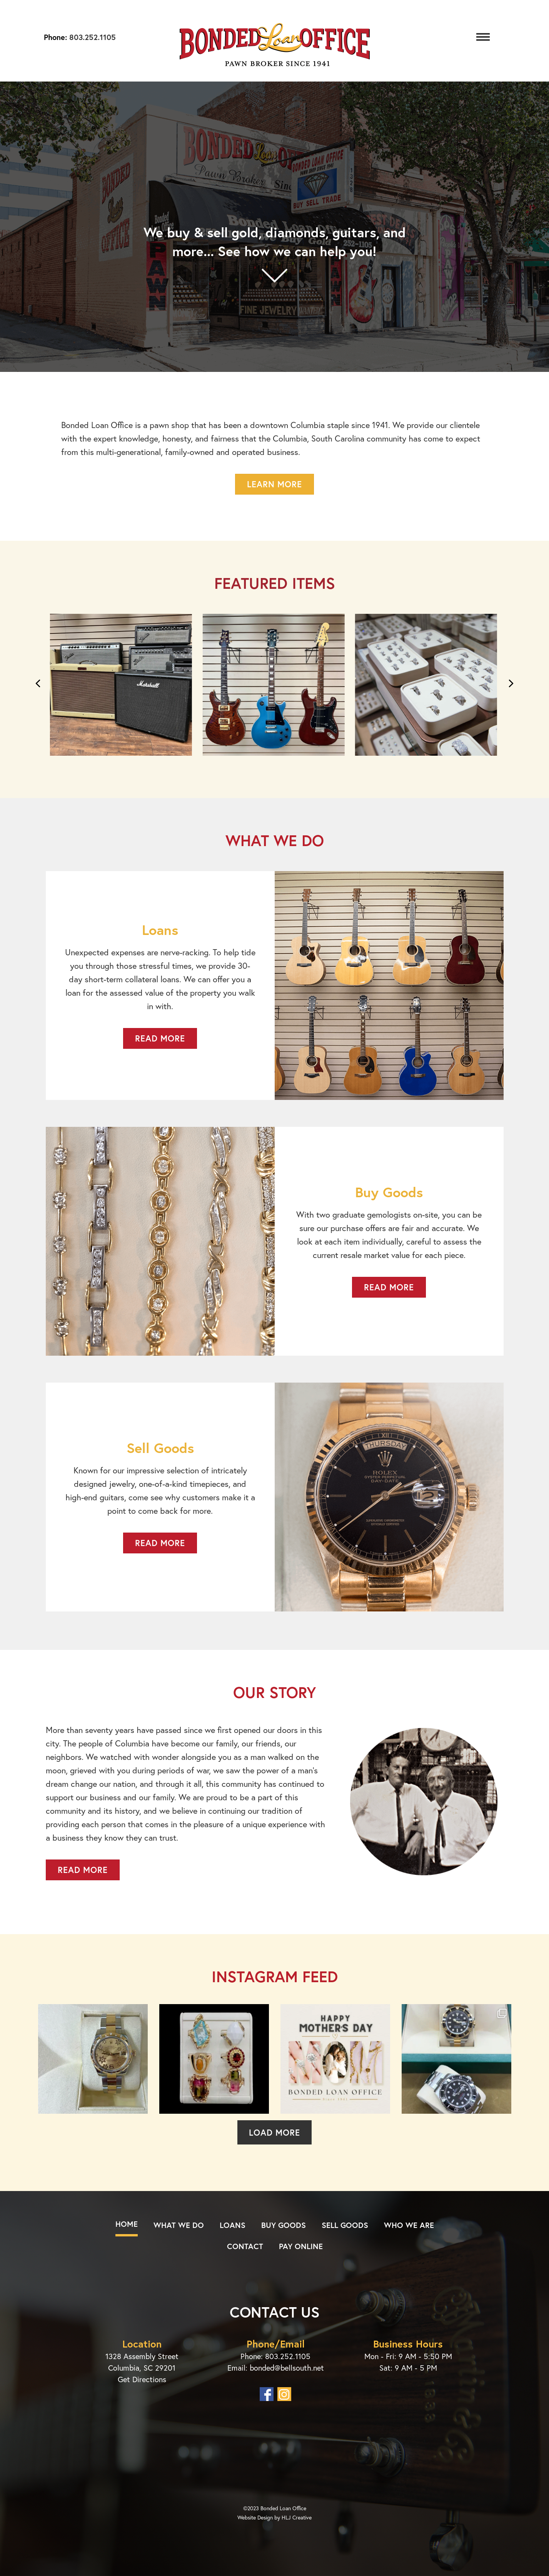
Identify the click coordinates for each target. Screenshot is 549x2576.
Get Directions (142, 2379)
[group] (122, 688)
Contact (245, 2246)
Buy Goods (283, 2225)
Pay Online (301, 2246)
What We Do (179, 2225)
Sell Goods (345, 2225)
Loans (232, 2225)
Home (126, 2224)
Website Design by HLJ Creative (274, 2517)
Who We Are (409, 2225)
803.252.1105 (91, 37)
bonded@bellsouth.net (287, 2368)
